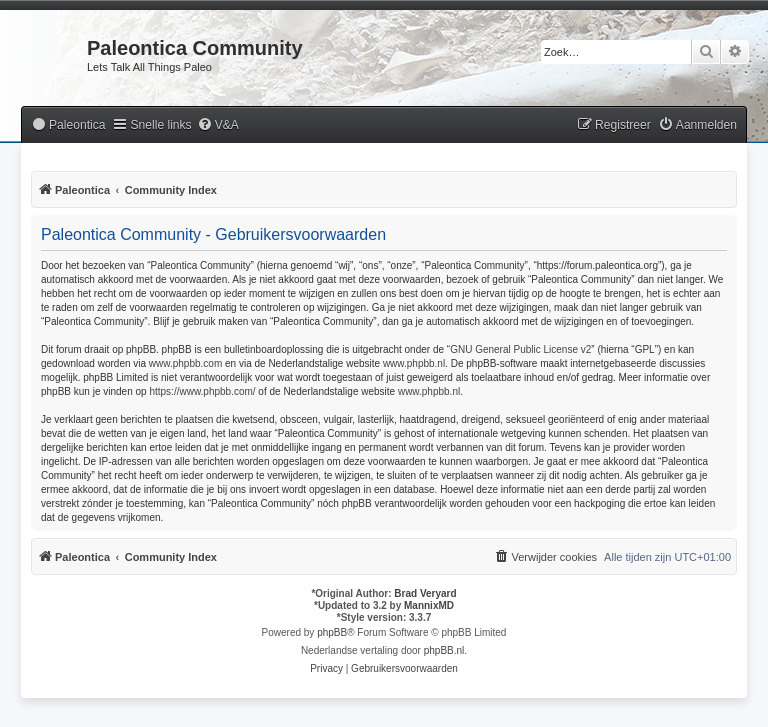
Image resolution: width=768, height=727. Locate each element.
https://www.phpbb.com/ (202, 391)
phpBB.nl (444, 650)
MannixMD (429, 605)
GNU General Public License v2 (520, 349)
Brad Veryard (425, 593)
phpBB (332, 632)
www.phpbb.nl (414, 363)
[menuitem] (68, 125)
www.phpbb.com (185, 363)
